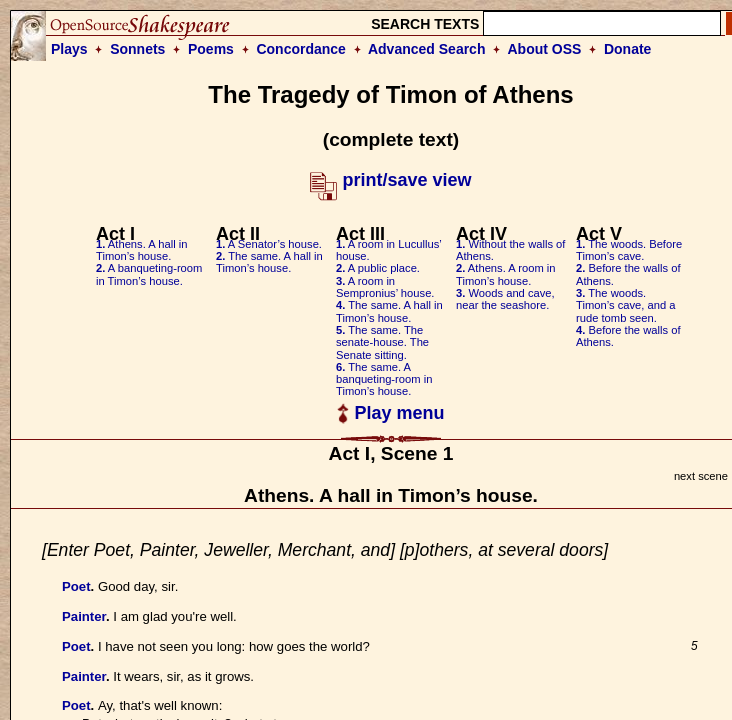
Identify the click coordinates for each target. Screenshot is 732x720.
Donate (627, 49)
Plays (69, 49)
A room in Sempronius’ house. (385, 287)
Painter (84, 616)
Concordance (300, 49)
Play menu (390, 413)
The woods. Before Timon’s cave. (629, 250)
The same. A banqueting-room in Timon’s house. (384, 379)
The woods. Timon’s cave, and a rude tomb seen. (626, 305)
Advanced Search (427, 49)
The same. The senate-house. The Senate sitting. (382, 342)
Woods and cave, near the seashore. (505, 299)
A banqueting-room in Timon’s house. (149, 274)
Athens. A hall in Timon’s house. (141, 250)
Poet (76, 586)
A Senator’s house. (269, 244)
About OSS (545, 49)
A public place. (378, 268)
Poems (211, 49)
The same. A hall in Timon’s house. (269, 262)
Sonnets (137, 49)
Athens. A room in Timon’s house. (506, 274)
